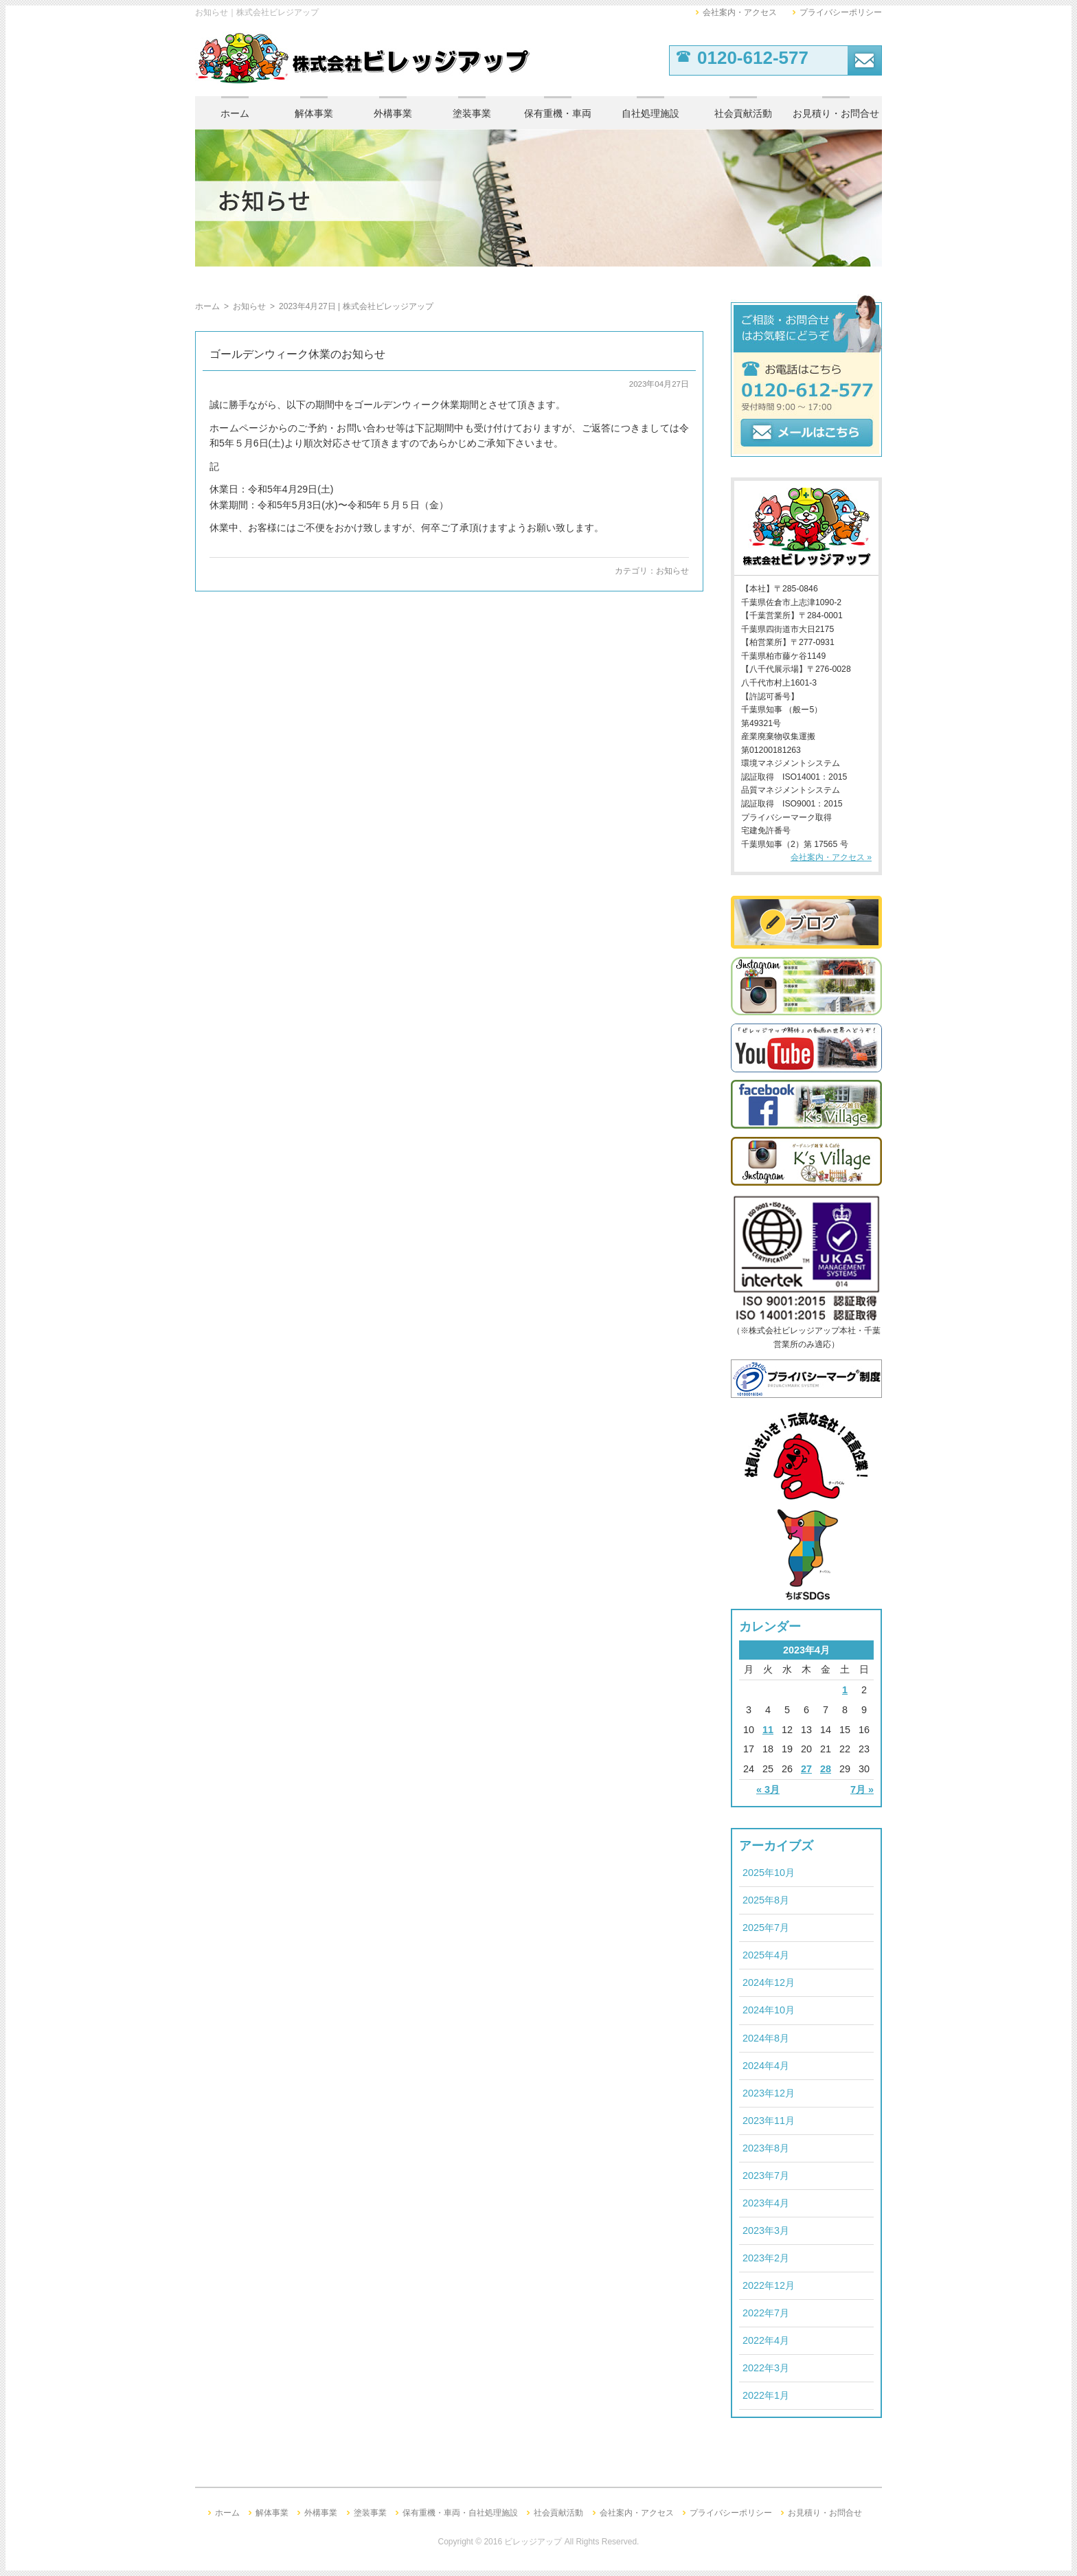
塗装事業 (472, 113)
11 (767, 1729)
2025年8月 (765, 1900)
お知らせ (672, 571)
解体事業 (314, 113)
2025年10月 (768, 1872)
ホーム (234, 113)
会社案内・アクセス (740, 12)
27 (806, 1768)
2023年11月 (768, 2120)
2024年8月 (765, 2038)
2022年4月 (765, 2340)
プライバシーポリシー (841, 12)
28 (825, 1768)
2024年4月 (765, 2065)
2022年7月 (765, 2312)
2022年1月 (765, 2395)
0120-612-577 (752, 57)
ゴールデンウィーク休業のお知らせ (297, 354)
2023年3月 (765, 2230)
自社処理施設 (650, 113)
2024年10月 (768, 2009)
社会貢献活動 (743, 113)
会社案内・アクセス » (831, 857)
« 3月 (768, 1789)
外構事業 (393, 113)
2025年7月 (765, 1927)
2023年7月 (765, 2175)
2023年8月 (765, 2148)
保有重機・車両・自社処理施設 (460, 2513)
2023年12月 (768, 2093)
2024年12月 (768, 1982)
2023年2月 (765, 2257)
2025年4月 (765, 1955)
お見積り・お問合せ (836, 113)
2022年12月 (768, 2285)
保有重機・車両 (557, 113)
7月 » (862, 1789)
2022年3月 (765, 2367)
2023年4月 (765, 2202)
